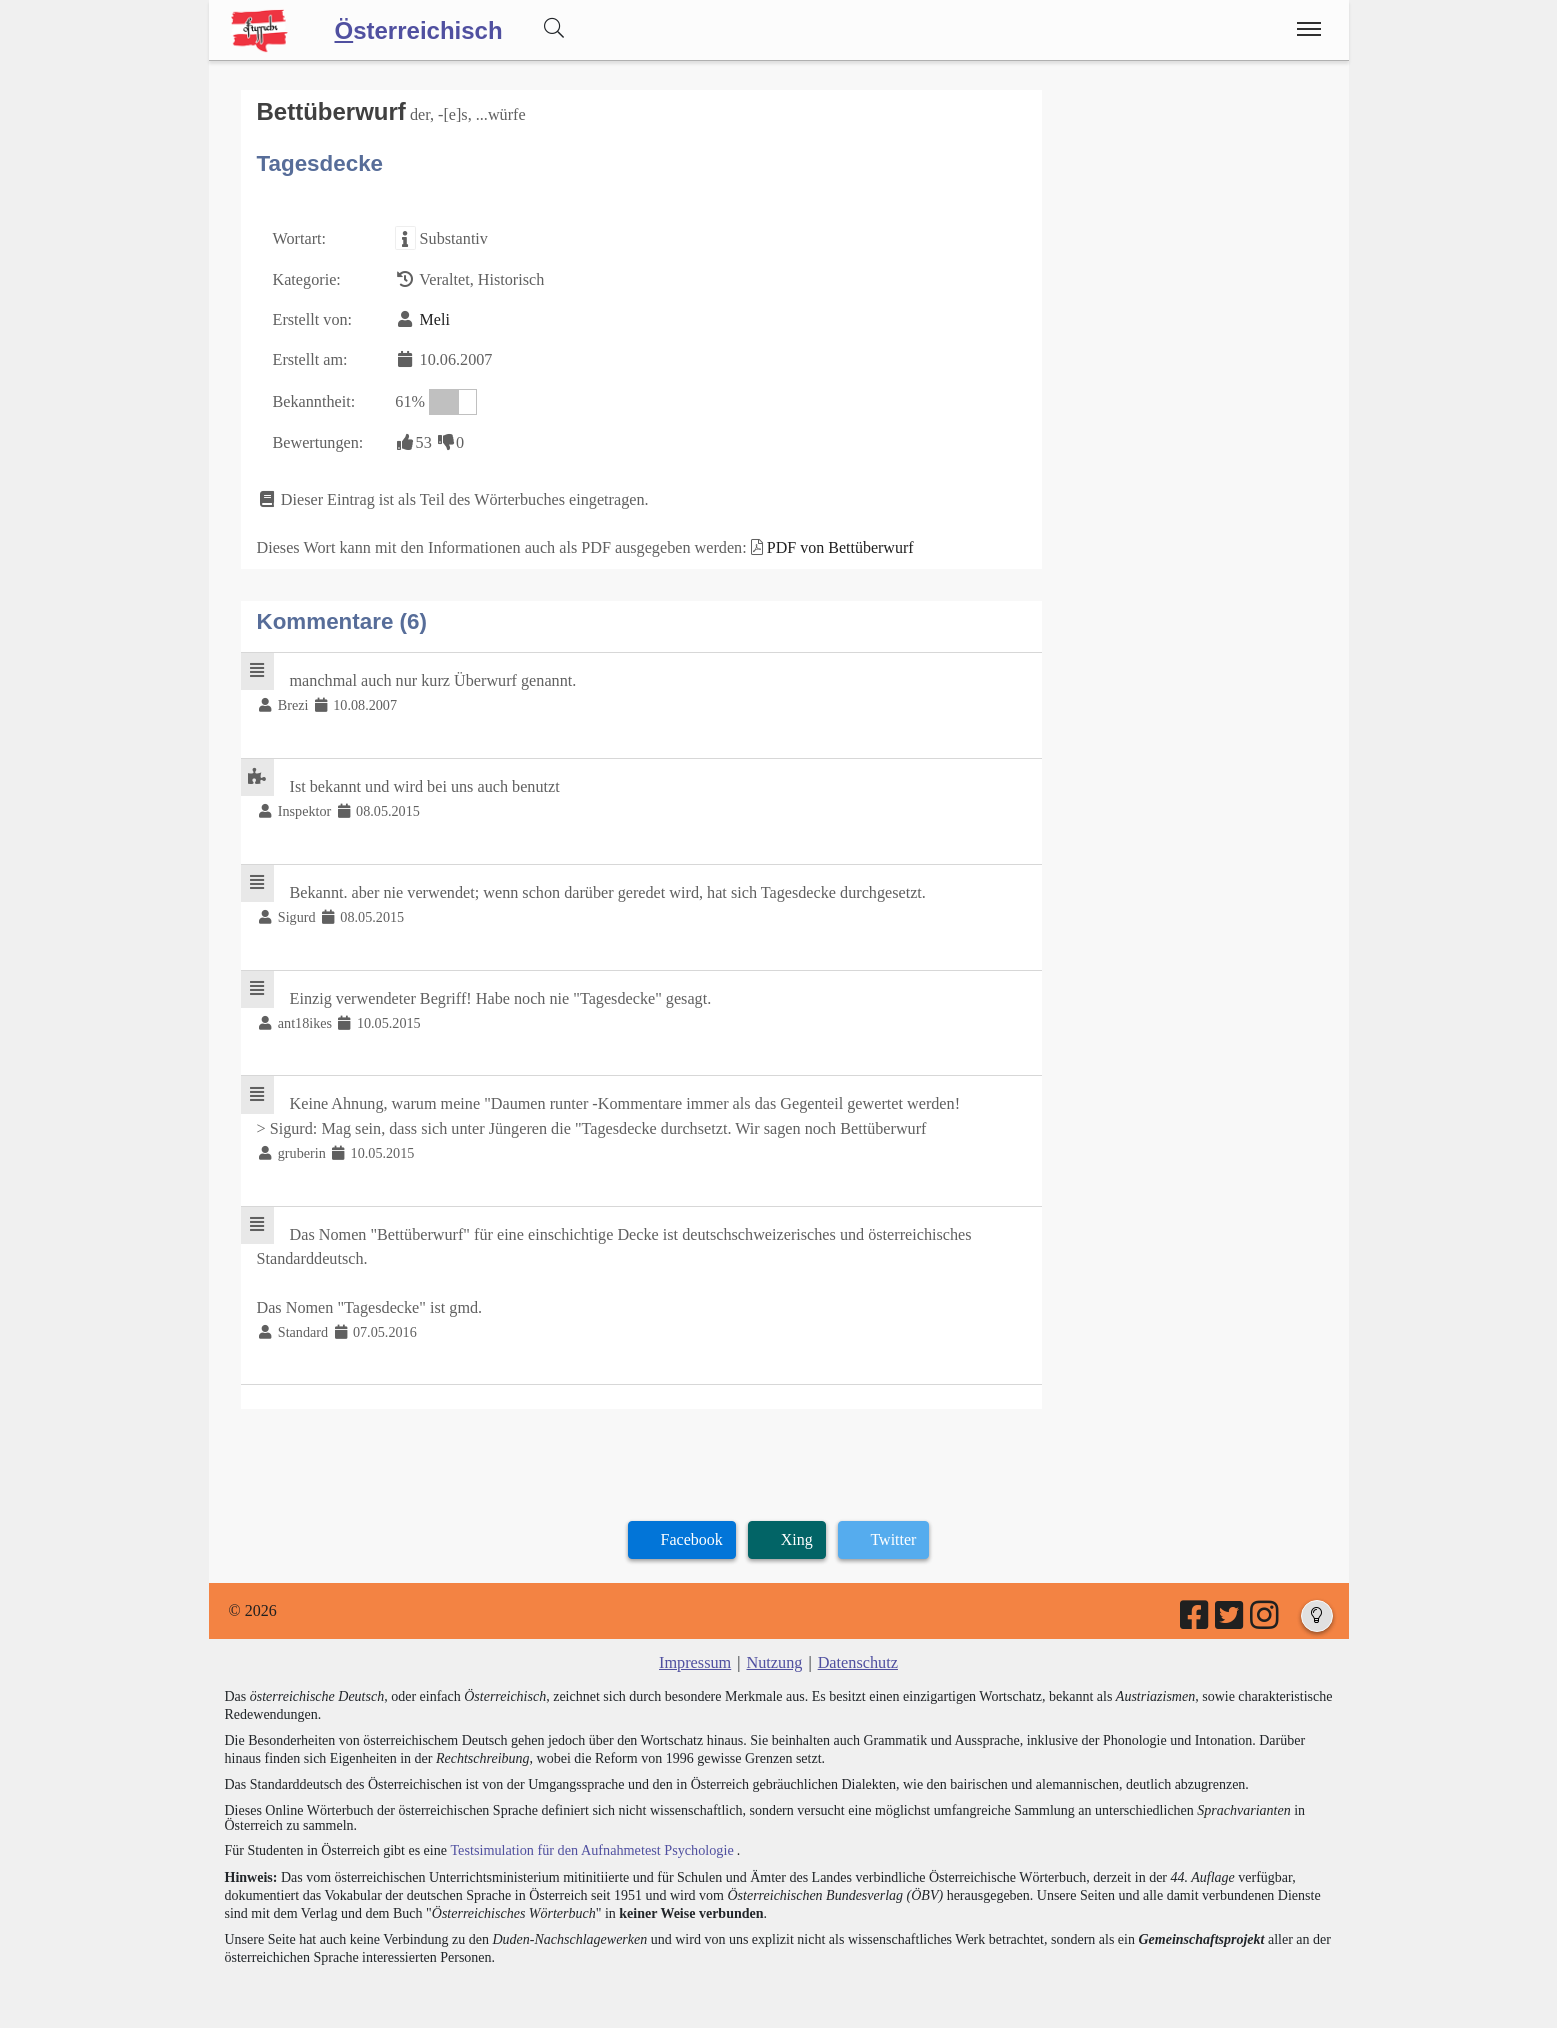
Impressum (696, 1652)
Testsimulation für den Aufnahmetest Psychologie (589, 1838)
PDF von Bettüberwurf (834, 544)
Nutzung (774, 1652)
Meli (433, 318)
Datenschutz (856, 1652)
